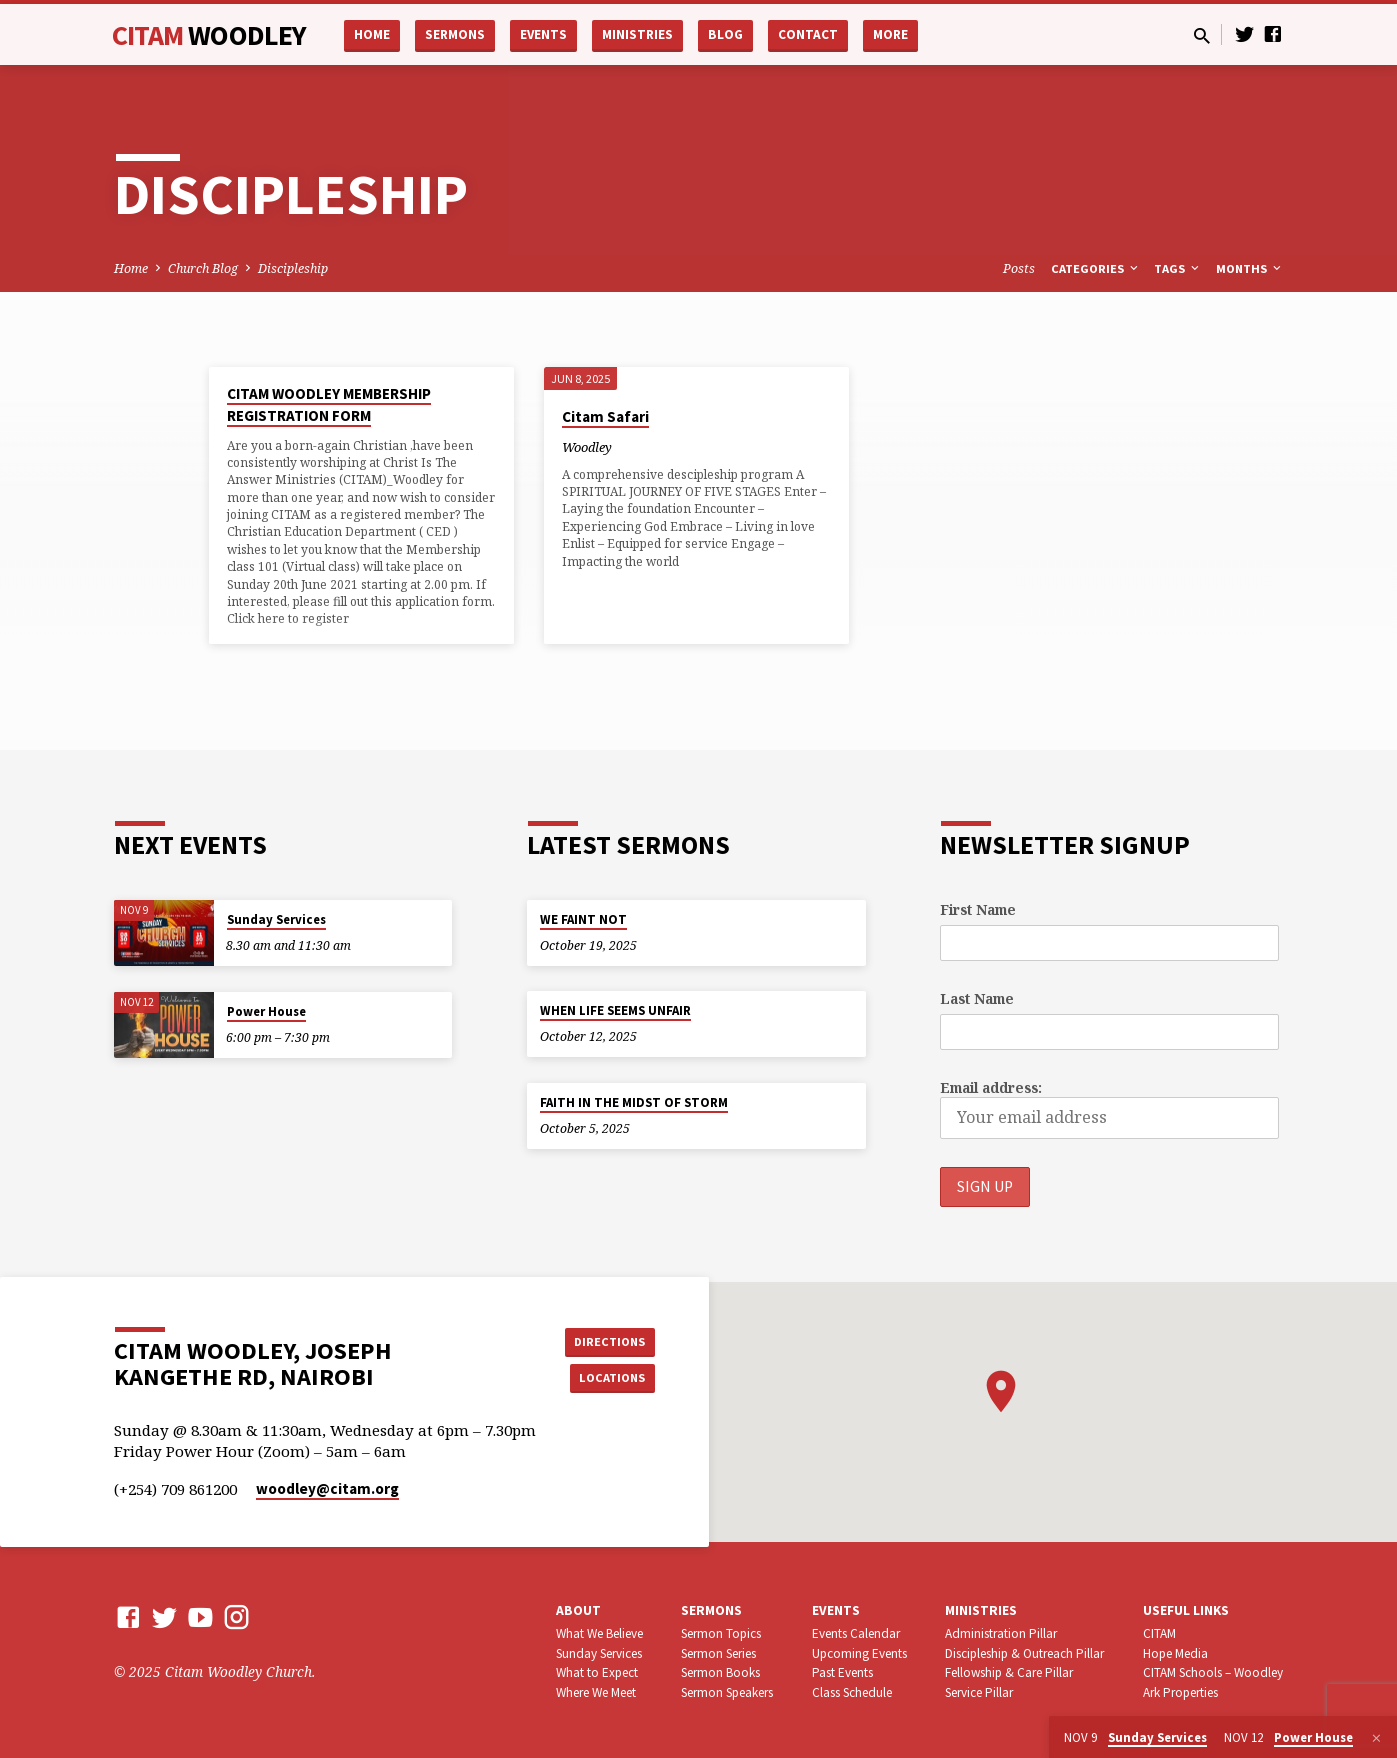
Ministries (637, 34)
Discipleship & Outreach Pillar (1024, 1653)
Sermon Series (718, 1653)
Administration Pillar (1001, 1633)
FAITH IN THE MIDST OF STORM (634, 1101)
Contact (808, 34)
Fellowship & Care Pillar (1009, 1672)
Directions (604, 1339)
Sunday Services (276, 918)
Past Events (842, 1672)
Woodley (587, 447)
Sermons (455, 34)
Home (372, 34)
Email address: (991, 1087)
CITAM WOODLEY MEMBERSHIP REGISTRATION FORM (329, 405)
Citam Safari (605, 416)
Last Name (977, 997)
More (890, 34)
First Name (978, 908)
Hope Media (1175, 1653)
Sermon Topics (721, 1633)
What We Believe (599, 1633)
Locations (604, 1379)
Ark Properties (1180, 1692)
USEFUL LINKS (1186, 1610)
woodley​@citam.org (327, 1488)
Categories (1096, 268)
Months (1250, 268)
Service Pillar (979, 1692)
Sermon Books (720, 1672)
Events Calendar (856, 1633)
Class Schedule (852, 1692)
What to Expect (597, 1672)
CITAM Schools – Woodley (1213, 1672)
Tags (1178, 268)
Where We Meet (596, 1692)
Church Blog (203, 268)
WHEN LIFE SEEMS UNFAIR (615, 1009)
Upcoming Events (859, 1653)
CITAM (209, 35)
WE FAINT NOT (583, 918)
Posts (1019, 268)
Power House (266, 1010)
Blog (725, 34)
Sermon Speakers (727, 1692)
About (578, 1610)
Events (543, 34)
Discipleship (293, 268)
